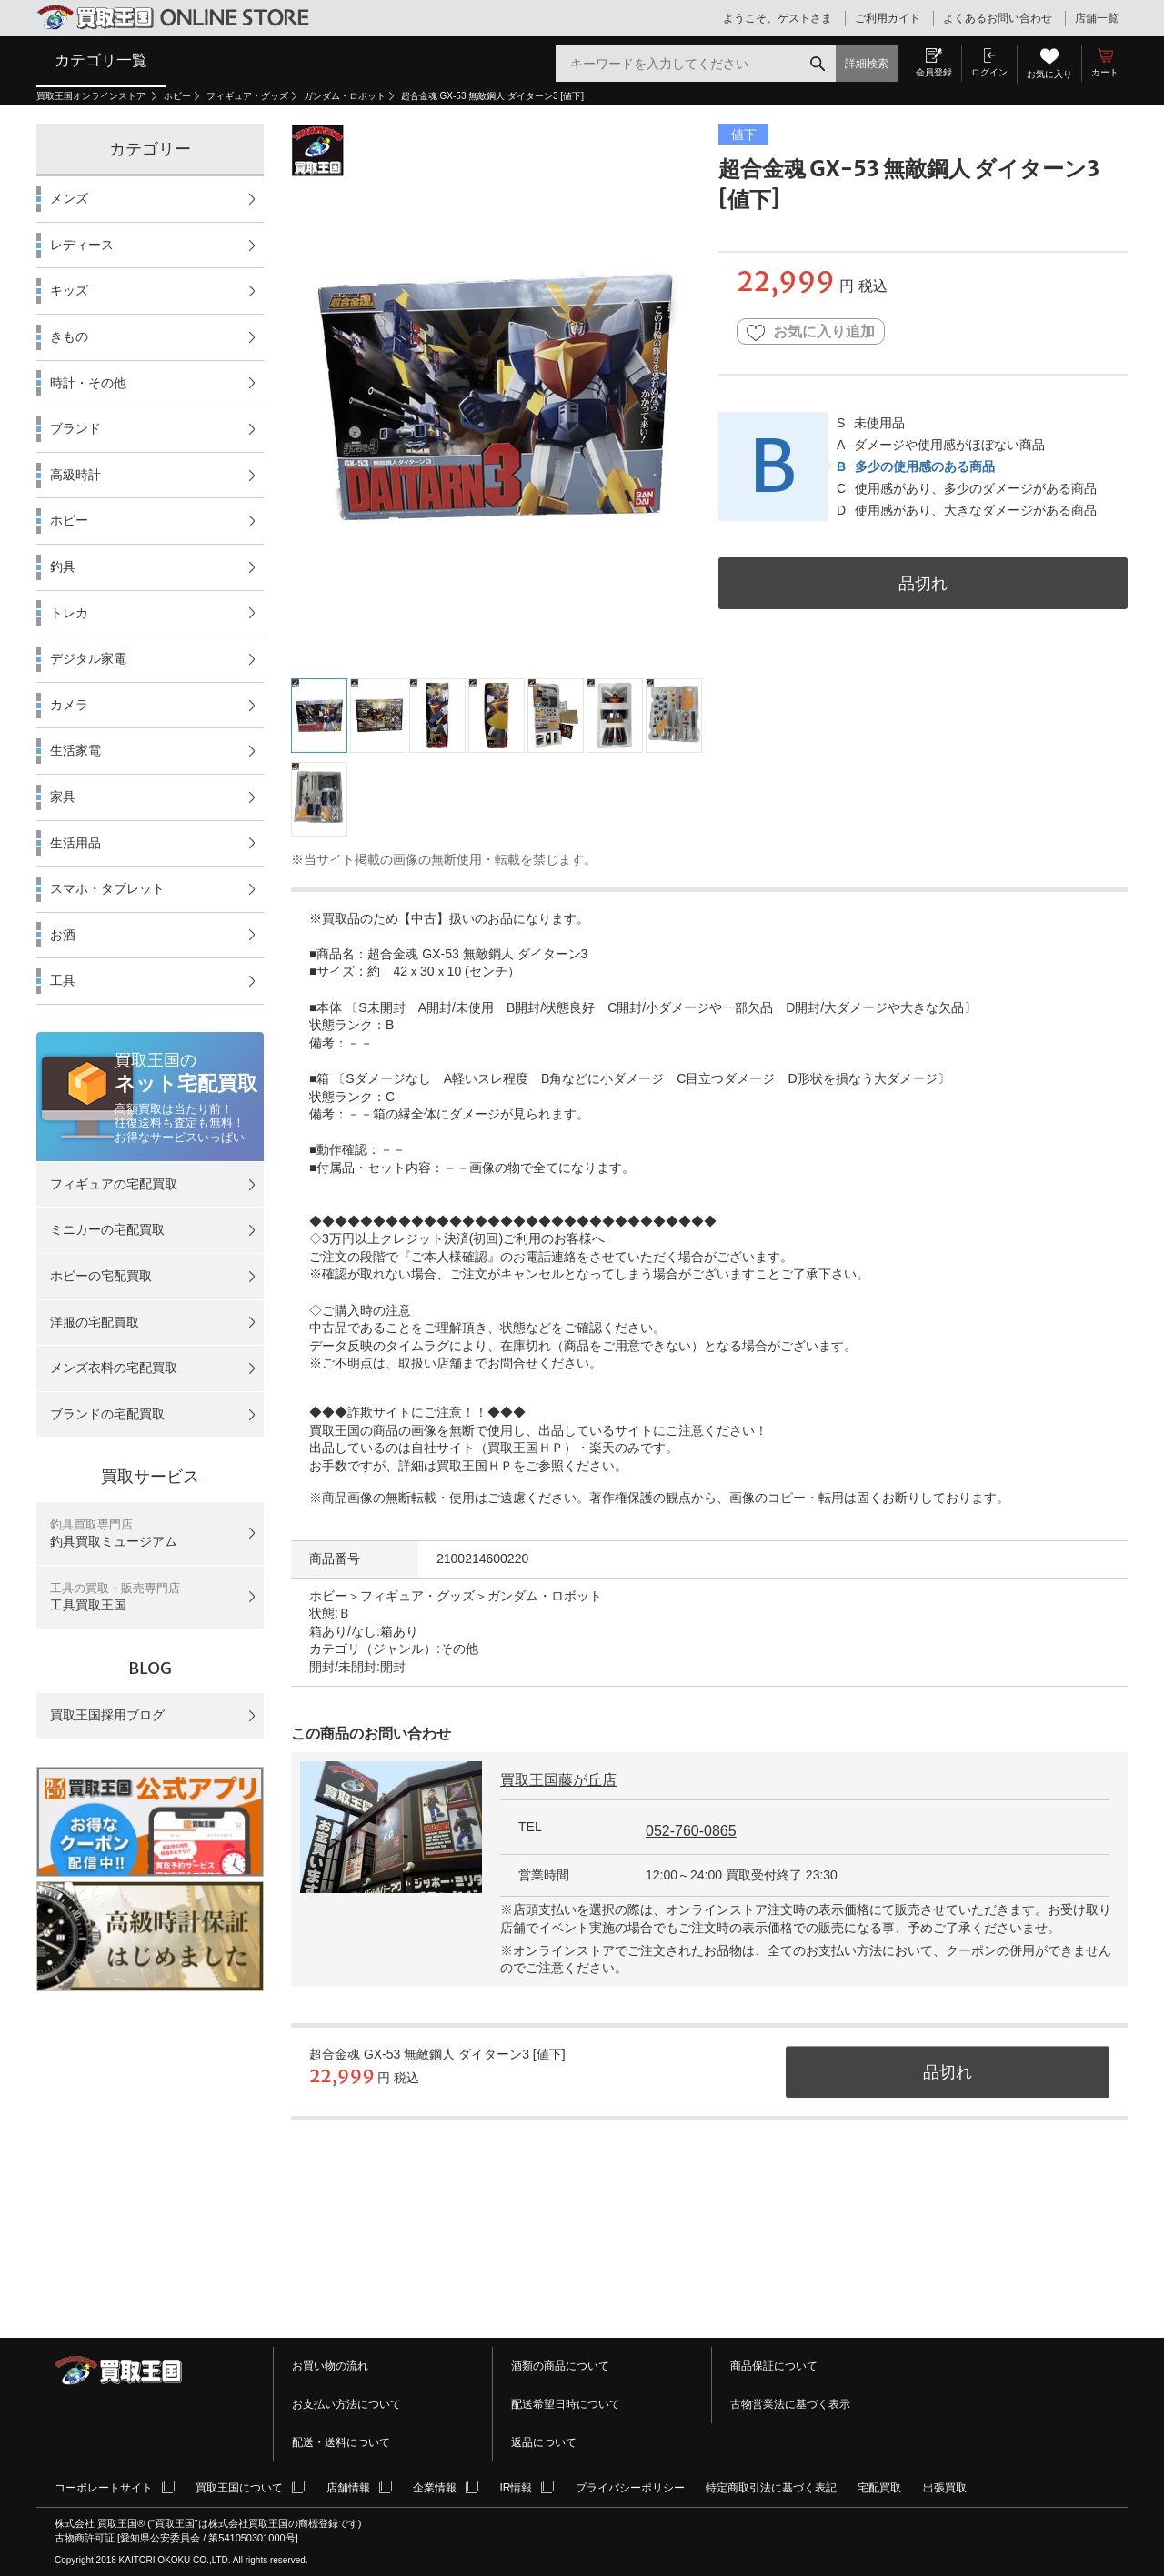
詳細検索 (866, 63)
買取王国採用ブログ (107, 1715)
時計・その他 (88, 383)
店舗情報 (348, 2487)
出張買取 (945, 2487)
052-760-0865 (691, 1831)
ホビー (177, 96)
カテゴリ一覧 (101, 60)
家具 (62, 796)
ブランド (75, 428)
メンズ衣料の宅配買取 (113, 1367)
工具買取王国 (115, 1597)
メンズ (69, 198)
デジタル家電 (88, 658)
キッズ (69, 290)
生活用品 (75, 843)
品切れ (923, 583)
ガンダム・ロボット (345, 96)
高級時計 (75, 474)
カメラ (69, 704)
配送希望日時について (565, 2404)
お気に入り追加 (811, 332)
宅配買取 (879, 2487)
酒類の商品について (560, 2366)
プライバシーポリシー (630, 2487)
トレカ (69, 613)
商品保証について (774, 2366)
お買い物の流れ (330, 2366)
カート (1105, 72)
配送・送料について (341, 2442)
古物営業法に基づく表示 (790, 2404)
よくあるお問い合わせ (997, 18)
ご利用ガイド (887, 18)
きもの (69, 336)
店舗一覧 (1097, 18)
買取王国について (239, 2487)
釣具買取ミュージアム (113, 1533)
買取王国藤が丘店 (558, 1780)
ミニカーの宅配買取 (107, 1229)
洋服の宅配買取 (94, 1322)
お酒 (62, 934)
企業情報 (435, 2487)
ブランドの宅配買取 (107, 1414)
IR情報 (515, 2487)
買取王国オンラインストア (92, 96)
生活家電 (75, 750)
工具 (62, 980)
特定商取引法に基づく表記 (771, 2487)
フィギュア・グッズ (247, 96)
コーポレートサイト (104, 2487)
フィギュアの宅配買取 (113, 1184)
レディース (82, 244)
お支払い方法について (346, 2404)
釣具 (62, 566)
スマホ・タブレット (107, 888)
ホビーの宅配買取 (101, 1275)
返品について (544, 2442)
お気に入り (1049, 74)
